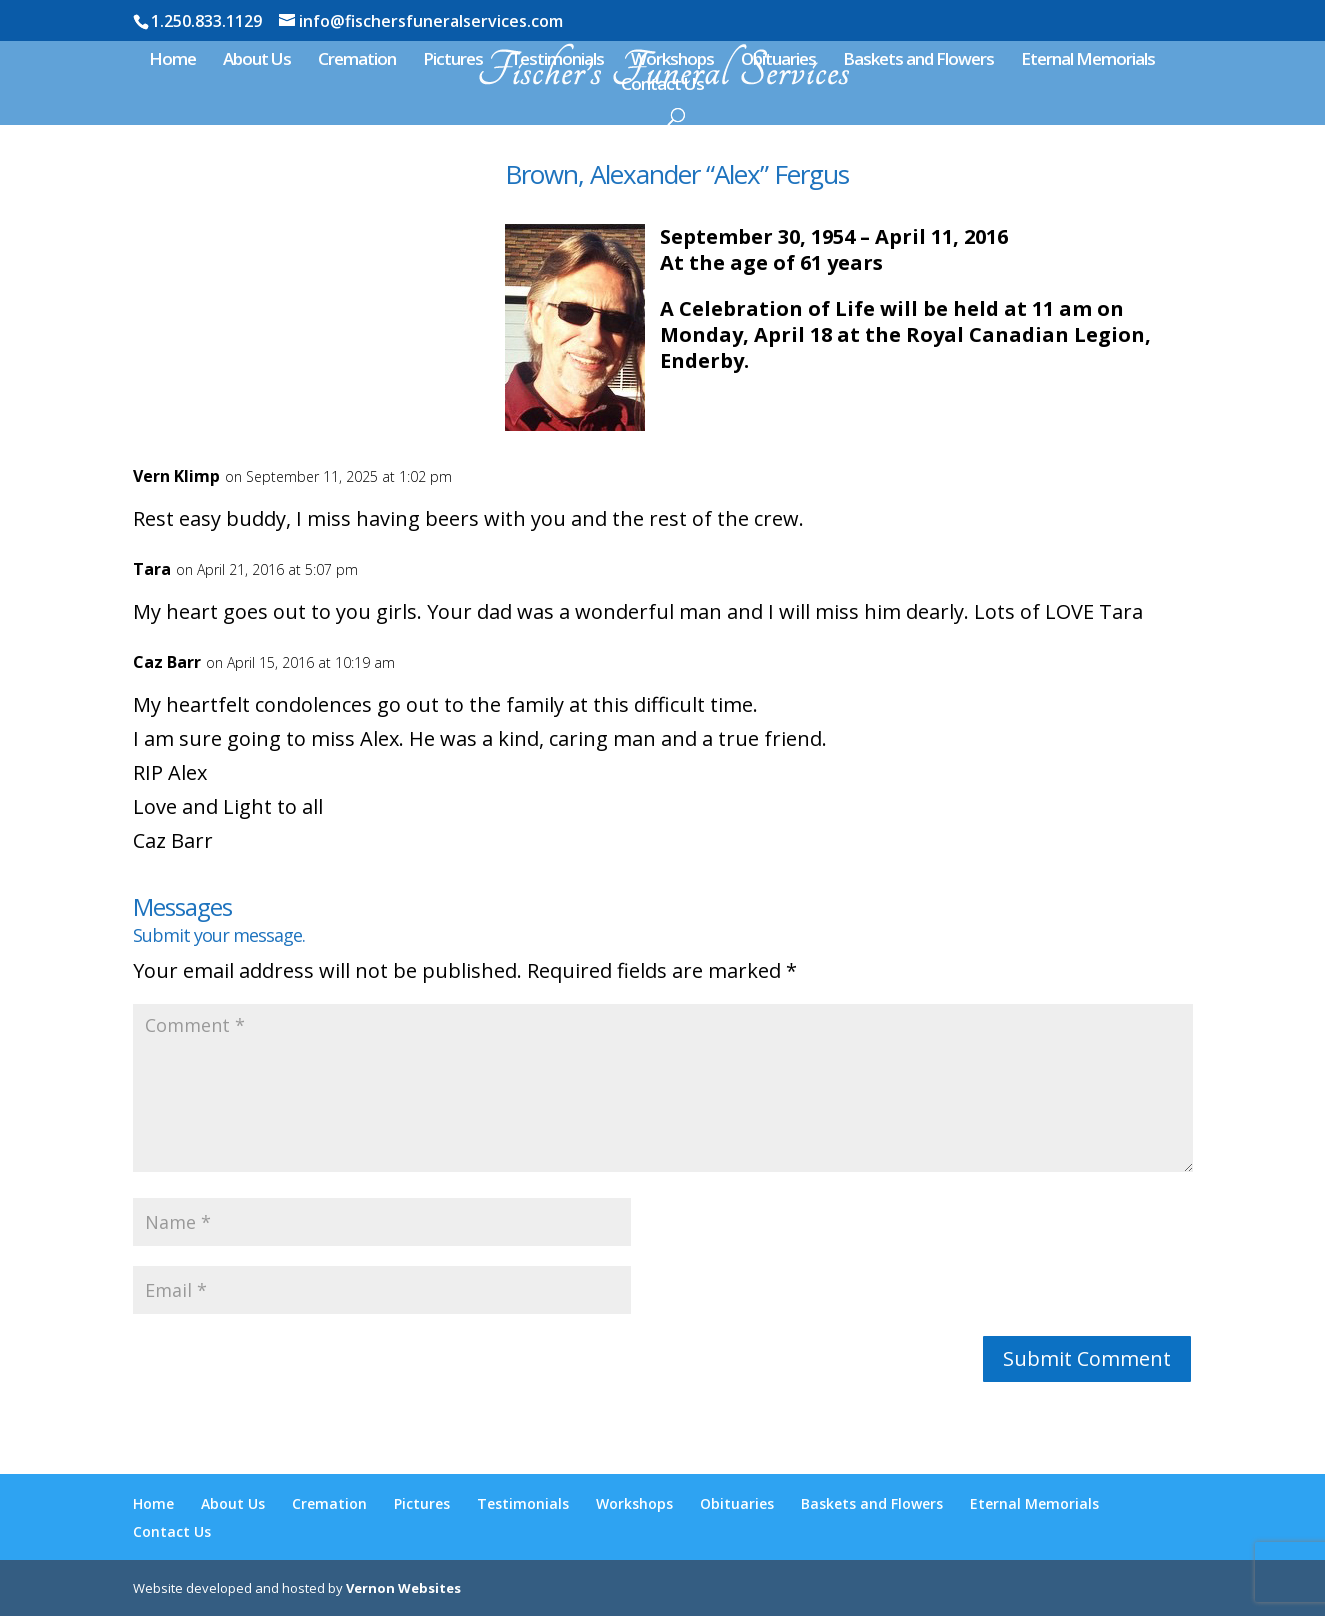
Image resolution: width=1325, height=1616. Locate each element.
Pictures (453, 61)
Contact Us (662, 86)
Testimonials (557, 61)
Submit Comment (1087, 1358)
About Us (257, 61)
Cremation (357, 61)
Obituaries (778, 61)
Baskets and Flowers (918, 61)
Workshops (672, 61)
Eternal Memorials (1088, 61)
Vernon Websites (403, 1588)
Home (172, 61)
